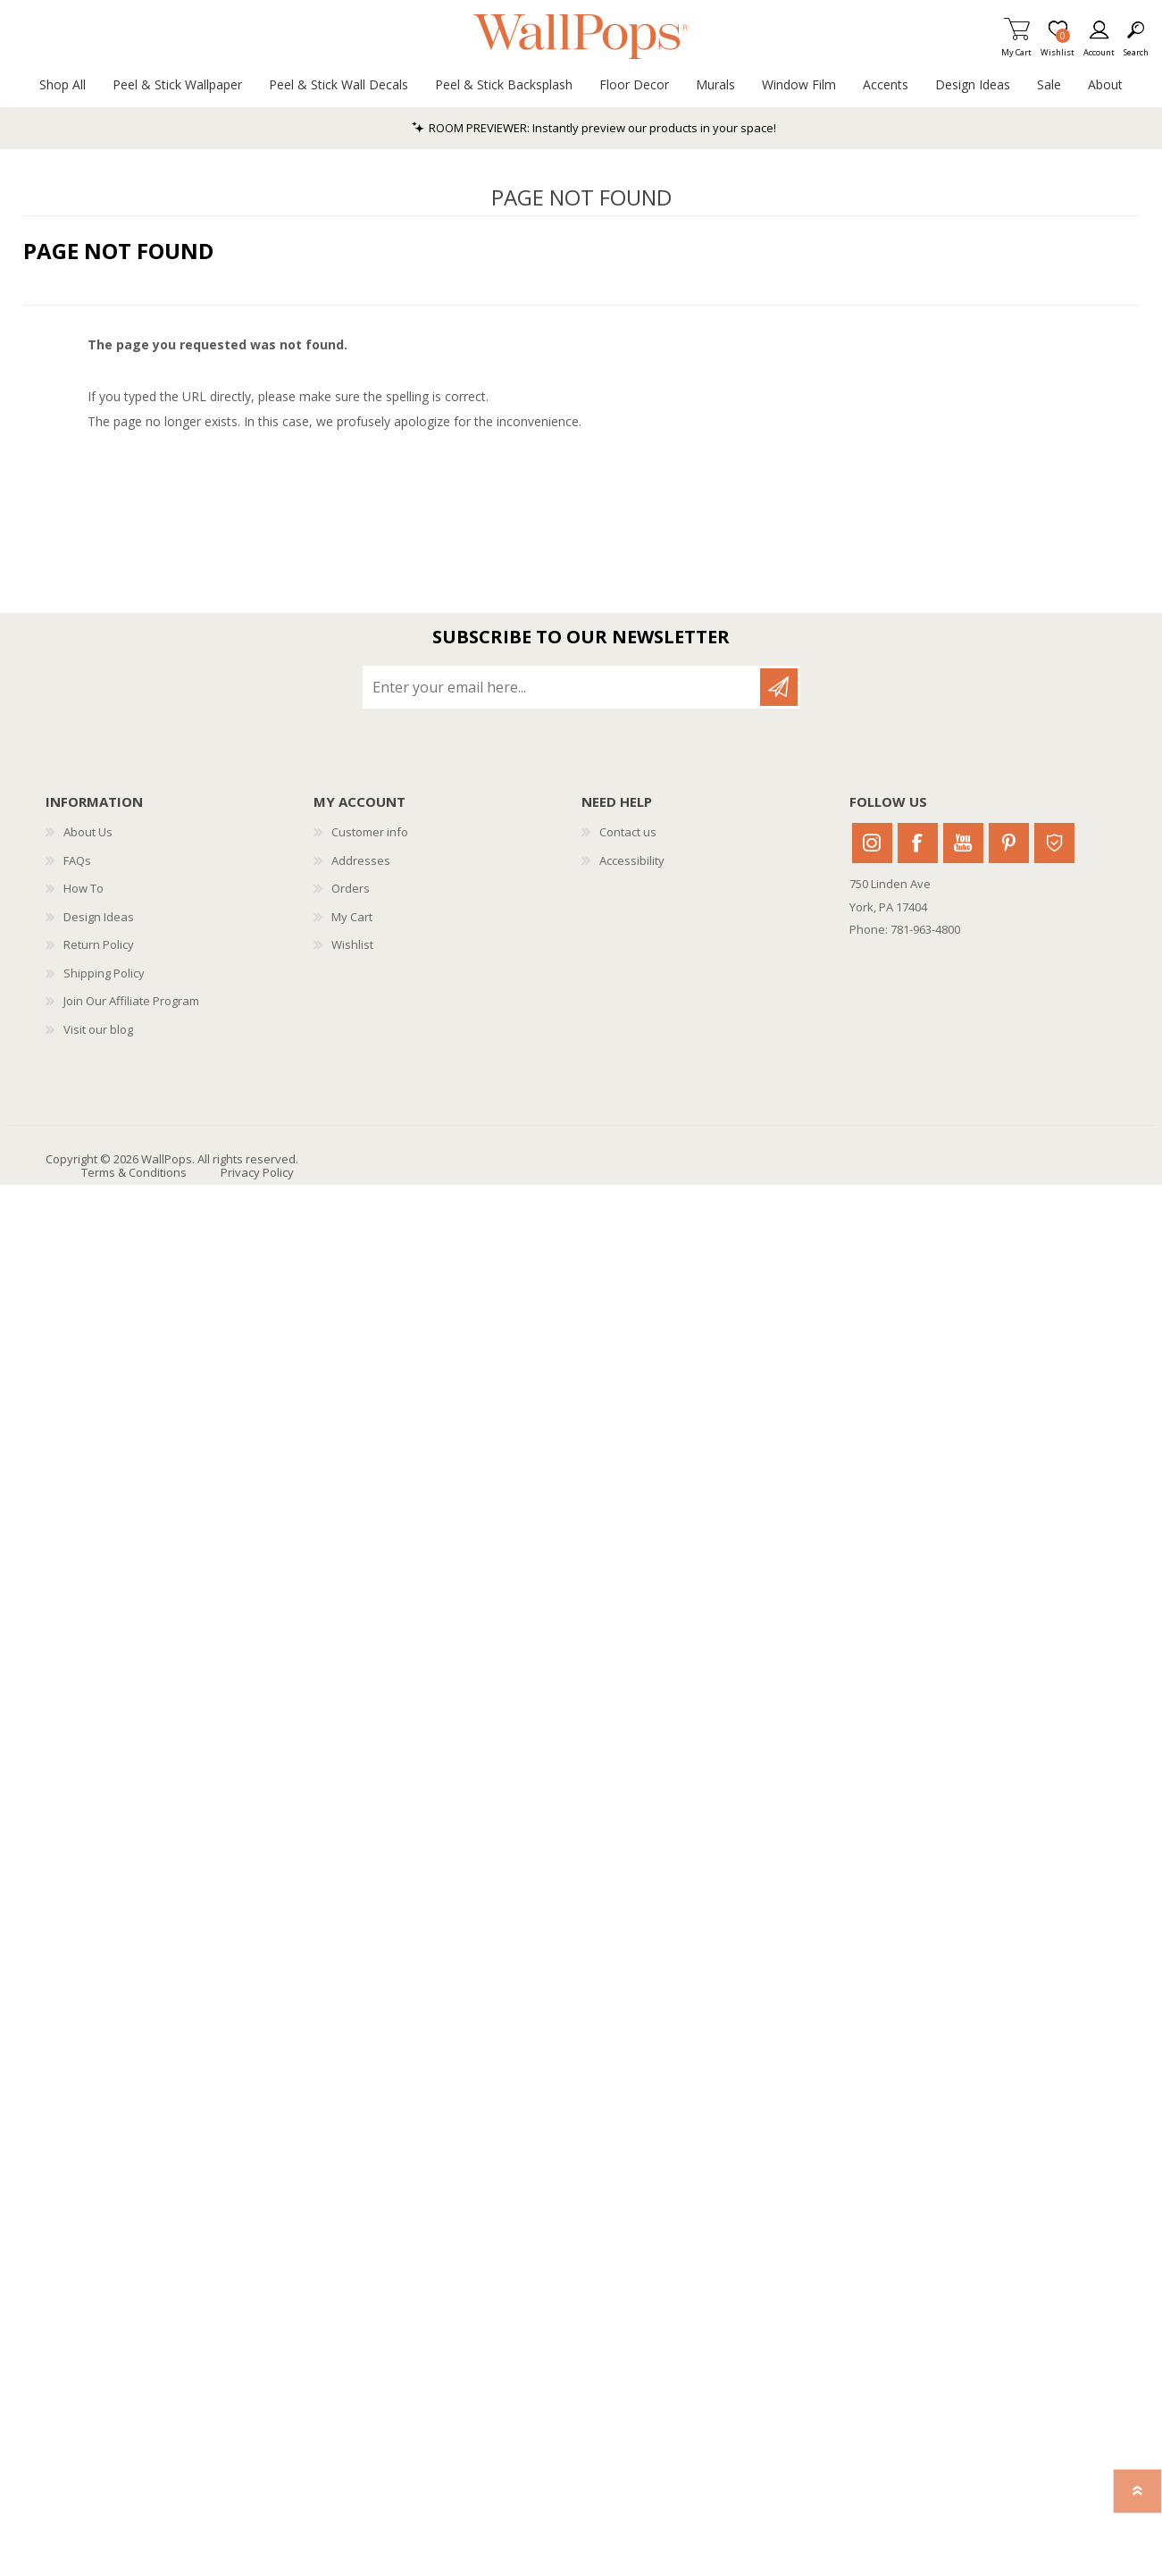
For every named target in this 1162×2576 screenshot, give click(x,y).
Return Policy (98, 944)
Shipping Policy (104, 973)
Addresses (360, 860)
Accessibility (632, 860)
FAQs (77, 860)
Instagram (872, 843)
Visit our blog (98, 1029)
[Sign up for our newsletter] (562, 687)
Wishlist (352, 944)
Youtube (963, 843)
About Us (88, 832)
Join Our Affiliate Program (131, 1001)
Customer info (369, 832)
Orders (350, 888)
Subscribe (779, 687)
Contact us (627, 832)
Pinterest (1009, 843)
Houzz (1054, 843)
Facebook (918, 843)
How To (83, 888)
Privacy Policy (257, 1172)
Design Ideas (98, 917)
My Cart (1016, 46)
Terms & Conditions (134, 1172)
